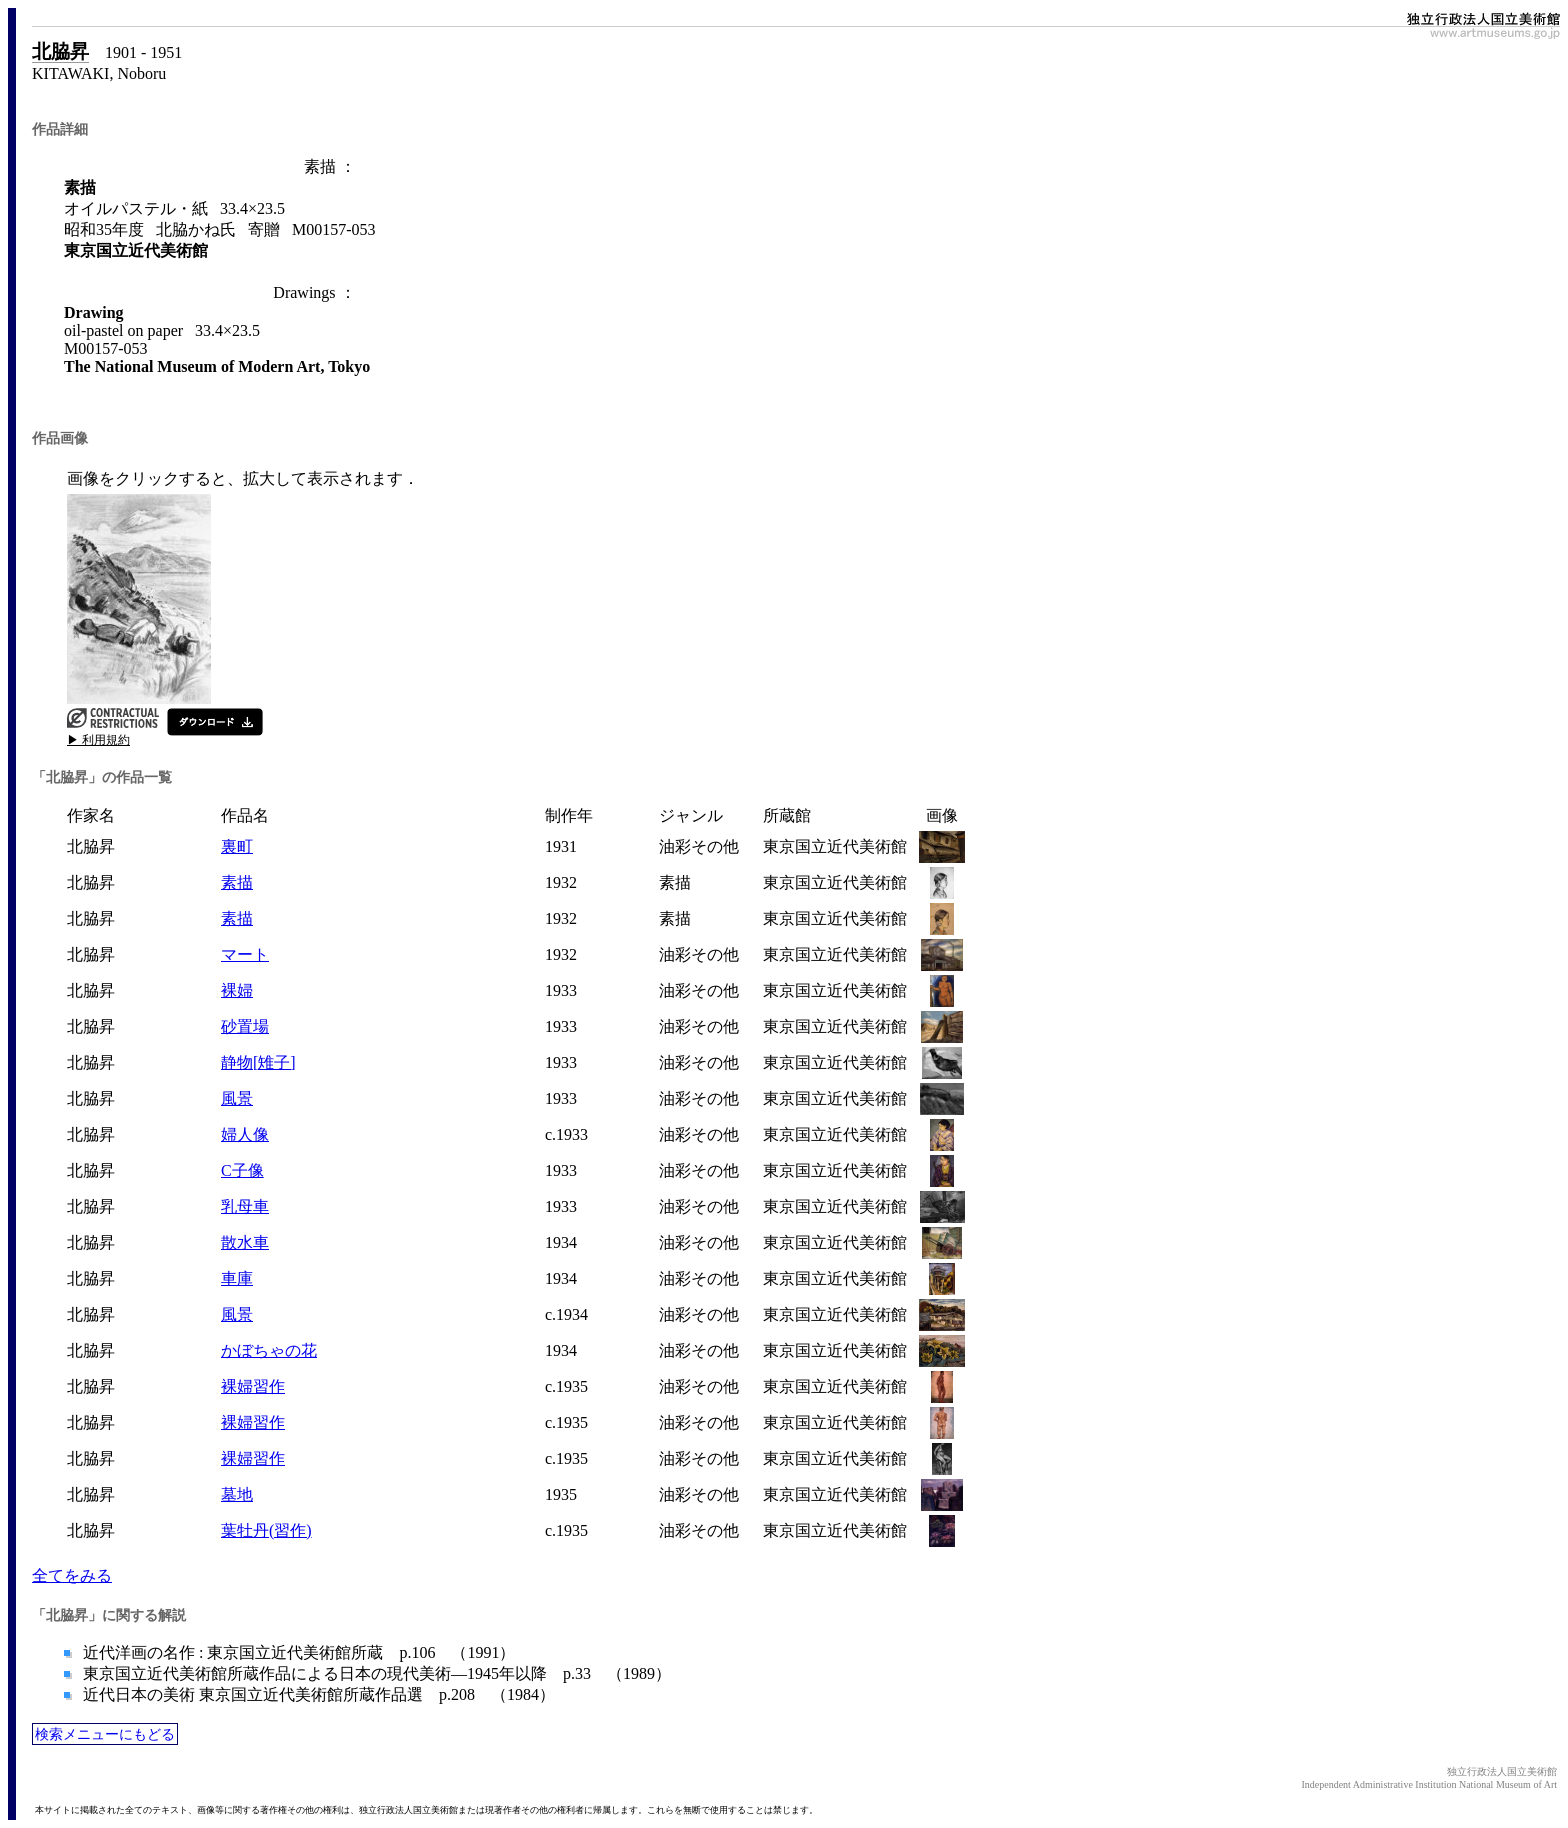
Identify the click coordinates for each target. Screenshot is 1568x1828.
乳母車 (245, 1206)
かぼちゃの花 (269, 1350)
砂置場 (245, 1026)
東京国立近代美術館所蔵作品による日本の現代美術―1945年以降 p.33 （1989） (375, 1673)
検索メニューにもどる (105, 1734)
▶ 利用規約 (98, 740)
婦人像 (245, 1134)
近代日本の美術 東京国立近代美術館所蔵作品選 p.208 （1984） (317, 1694)
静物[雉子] (258, 1062)
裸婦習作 (253, 1386)
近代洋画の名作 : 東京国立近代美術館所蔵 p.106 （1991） (297, 1652)
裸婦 (237, 990)
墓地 (237, 1494)
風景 (237, 1098)
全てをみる (72, 1575)
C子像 (242, 1170)
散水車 (245, 1242)
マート (245, 954)
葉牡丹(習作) (266, 1530)
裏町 (237, 846)
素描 (237, 882)
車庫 (237, 1278)
